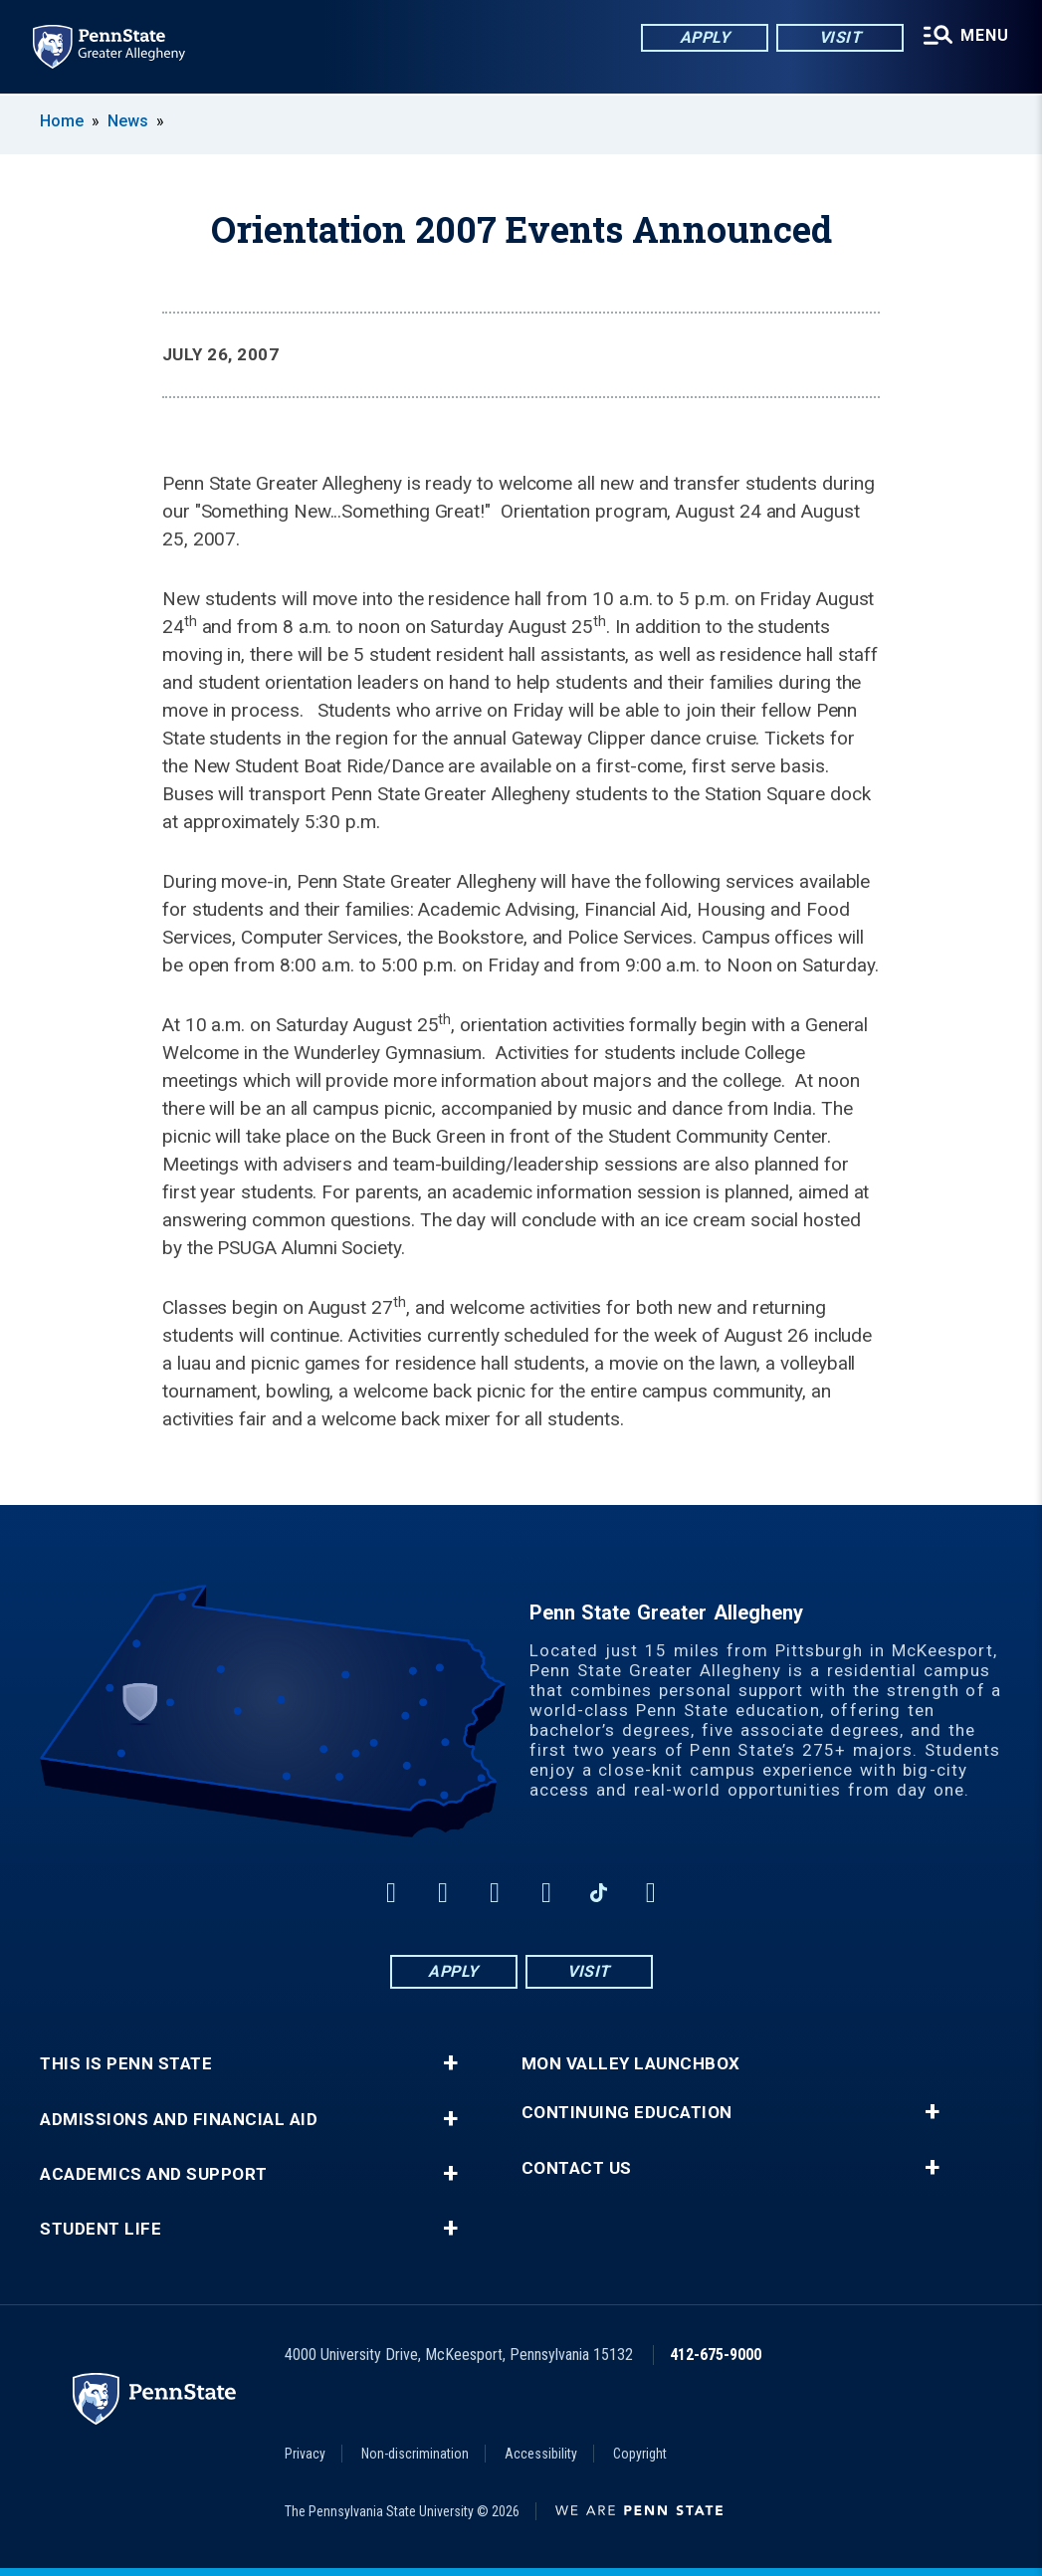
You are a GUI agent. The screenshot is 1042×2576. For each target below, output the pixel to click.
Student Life (100, 2229)
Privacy (305, 2454)
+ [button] (450, 2063)
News (127, 120)
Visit (834, 39)
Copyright (640, 2454)
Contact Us (576, 2168)
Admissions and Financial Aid (178, 2119)
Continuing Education (626, 2112)
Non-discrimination (415, 2454)
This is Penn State (126, 2063)
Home (62, 120)
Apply (699, 39)
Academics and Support (154, 2174)
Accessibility (541, 2454)
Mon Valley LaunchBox (630, 2063)
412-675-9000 (715, 2354)
